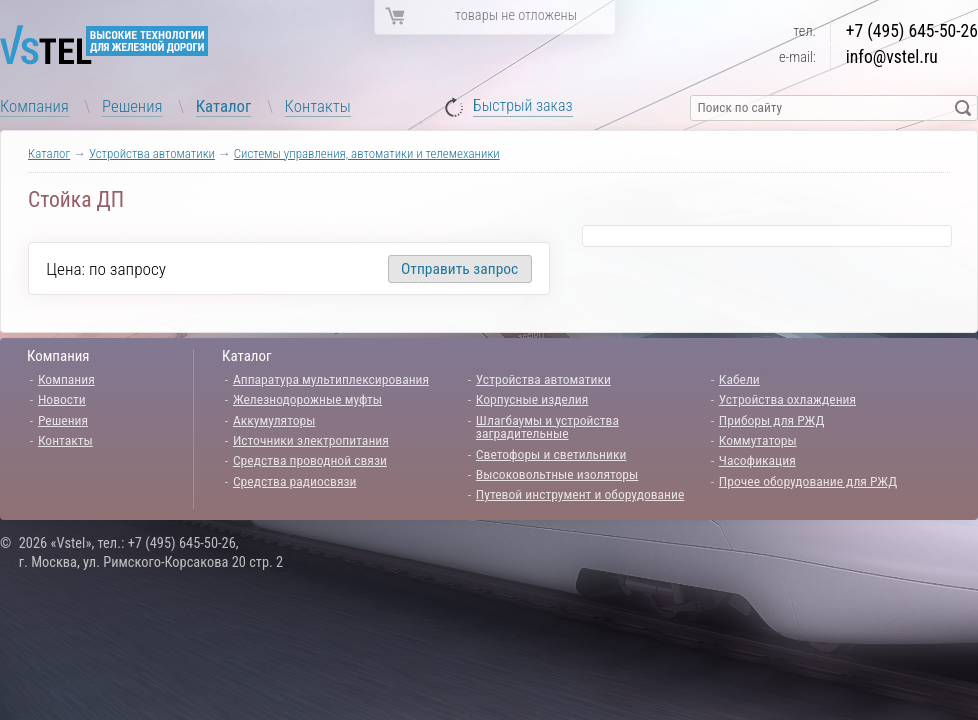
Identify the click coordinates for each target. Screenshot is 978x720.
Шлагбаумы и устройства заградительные (547, 427)
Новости (62, 399)
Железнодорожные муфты (307, 399)
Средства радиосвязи (295, 481)
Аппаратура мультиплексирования (331, 379)
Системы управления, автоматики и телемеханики (367, 153)
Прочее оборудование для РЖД (808, 481)
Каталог (224, 106)
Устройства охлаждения (787, 399)
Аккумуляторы (274, 420)
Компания (34, 106)
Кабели (739, 379)
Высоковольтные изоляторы (557, 474)
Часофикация (757, 460)
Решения (132, 106)
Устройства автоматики (152, 153)
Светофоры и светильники (551, 454)
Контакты (318, 106)
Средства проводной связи (310, 460)
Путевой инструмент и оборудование (580, 494)
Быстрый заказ (523, 106)
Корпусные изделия (532, 399)
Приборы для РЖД (772, 420)
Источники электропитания (311, 440)
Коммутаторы (758, 440)
